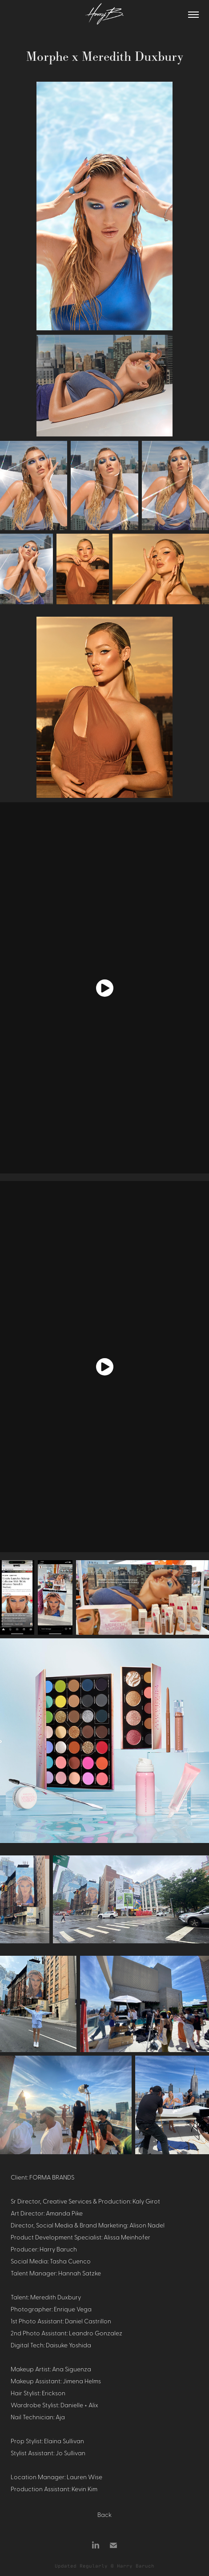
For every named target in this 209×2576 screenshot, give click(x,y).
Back (104, 2514)
